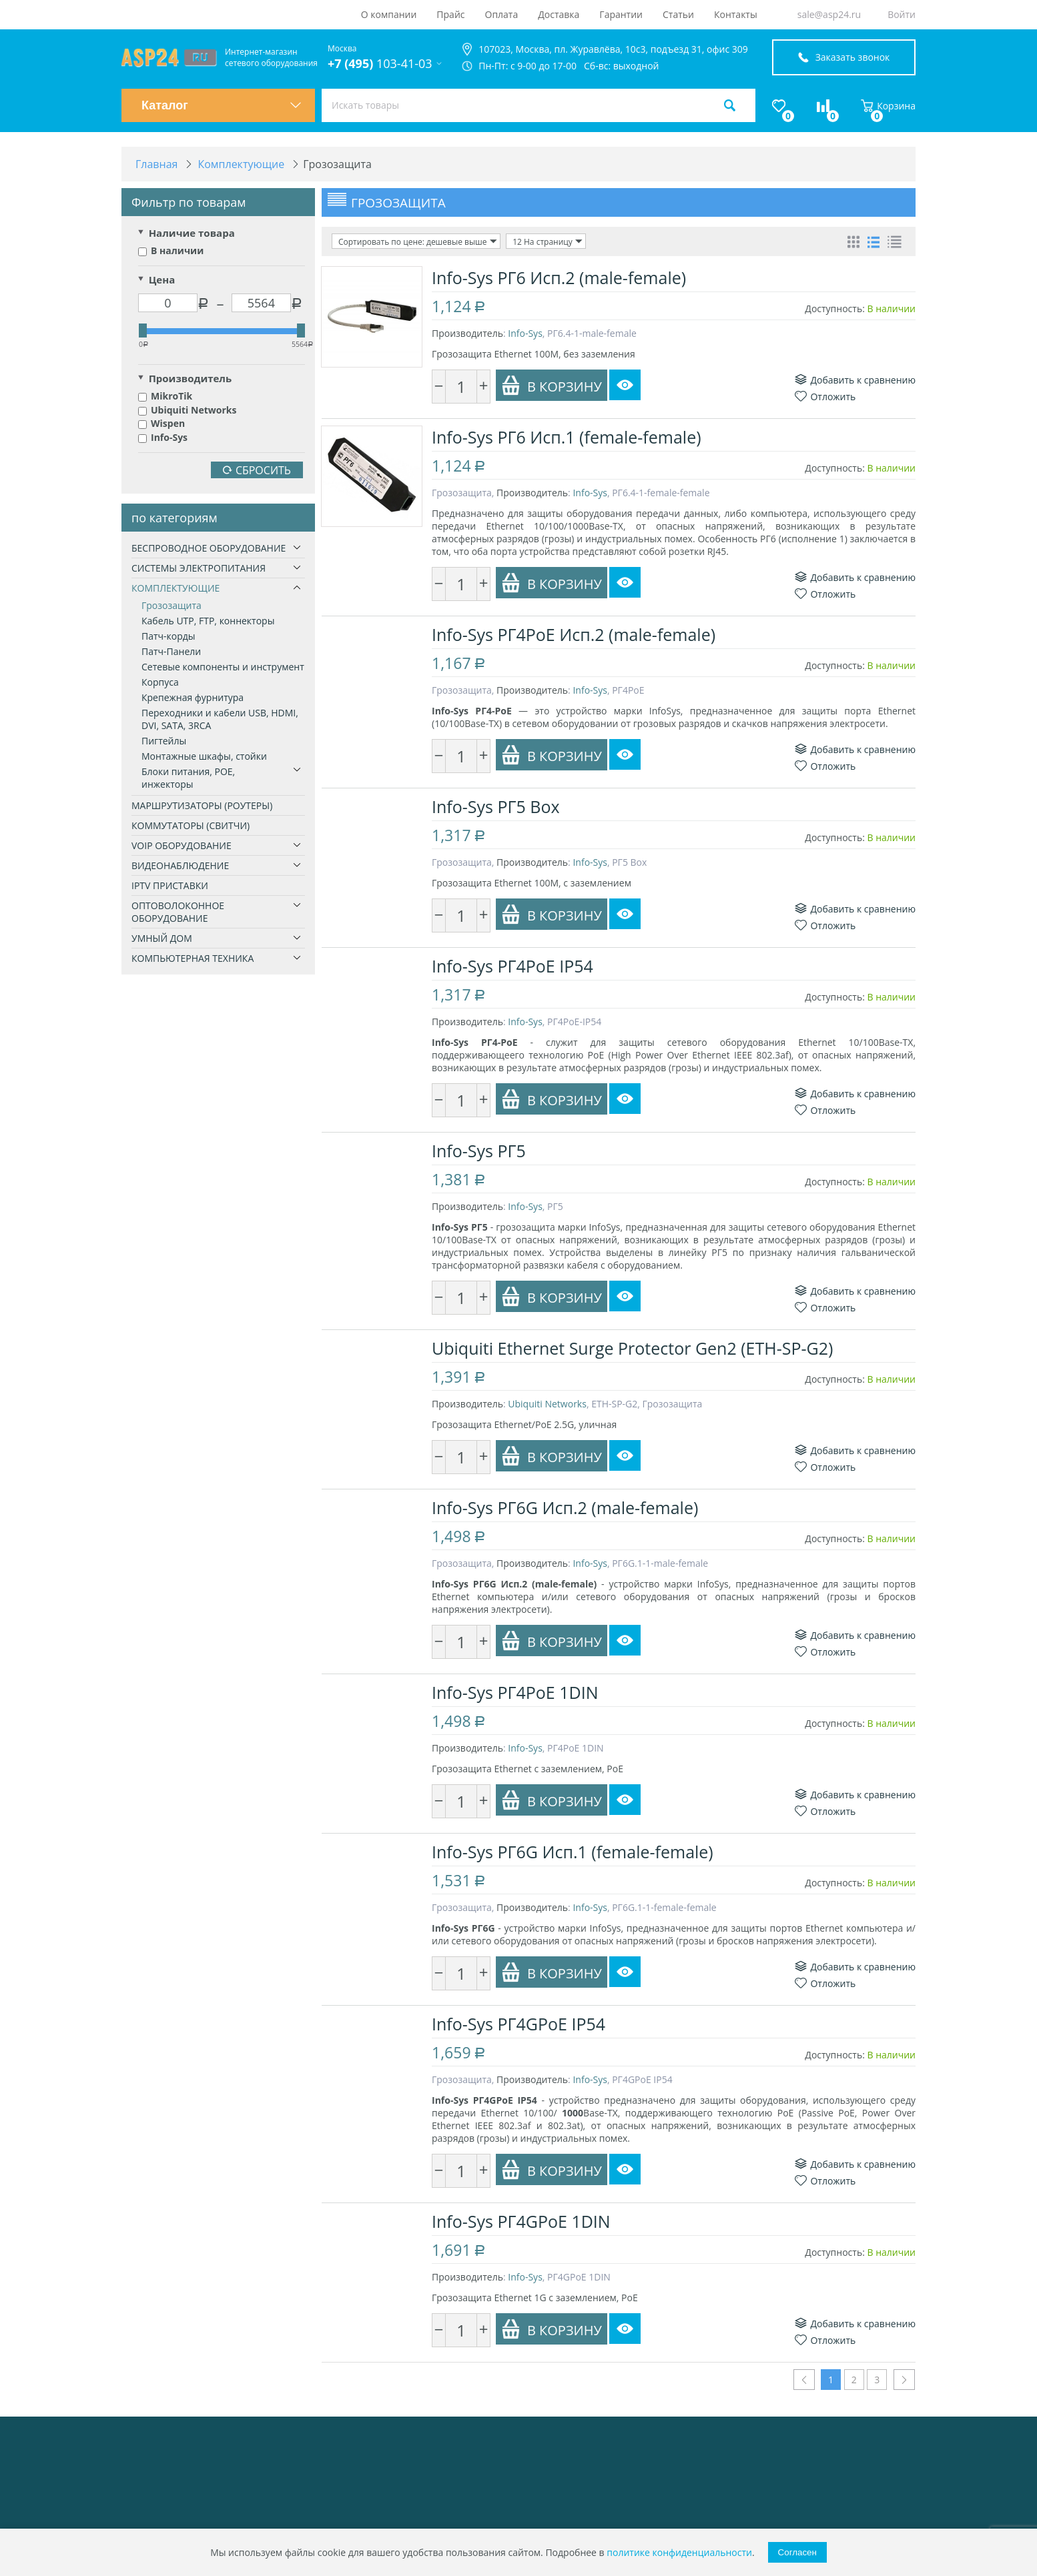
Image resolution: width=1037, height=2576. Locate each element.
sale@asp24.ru (829, 14)
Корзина (888, 105)
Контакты (735, 14)
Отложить (825, 396)
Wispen (161, 423)
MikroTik (165, 396)
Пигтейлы (163, 740)
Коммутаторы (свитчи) (190, 825)
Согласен (797, 2552)
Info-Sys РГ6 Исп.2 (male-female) (559, 277)
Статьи (678, 14)
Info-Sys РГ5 (479, 1150)
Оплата (501, 14)
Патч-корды (168, 636)
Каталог (221, 105)
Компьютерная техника (192, 958)
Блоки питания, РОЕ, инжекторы (188, 777)
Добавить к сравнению (855, 380)
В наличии (171, 250)
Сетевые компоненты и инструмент (222, 666)
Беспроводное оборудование (208, 548)
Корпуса (160, 682)
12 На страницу (547, 241)
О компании (389, 14)
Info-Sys (163, 437)
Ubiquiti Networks (187, 410)
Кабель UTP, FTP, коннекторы (207, 620)
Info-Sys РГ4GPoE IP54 (518, 2023)
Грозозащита (171, 605)
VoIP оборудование (181, 845)
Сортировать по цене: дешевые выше (417, 241)
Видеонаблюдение (180, 865)
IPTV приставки (169, 885)
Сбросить (257, 470)
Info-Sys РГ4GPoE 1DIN (521, 2221)
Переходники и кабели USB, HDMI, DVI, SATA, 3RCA (219, 719)
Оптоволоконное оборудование (177, 911)
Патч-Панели (171, 651)
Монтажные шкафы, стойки (204, 756)
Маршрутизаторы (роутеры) (201, 805)
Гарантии (621, 14)
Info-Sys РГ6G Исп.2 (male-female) (565, 1507)
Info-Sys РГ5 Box (496, 806)
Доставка (558, 14)
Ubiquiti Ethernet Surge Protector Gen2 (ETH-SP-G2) (632, 1348)
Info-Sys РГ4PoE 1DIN (515, 1692)
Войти (902, 14)
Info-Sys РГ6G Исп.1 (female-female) (572, 1851)
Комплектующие (175, 588)
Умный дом (161, 938)
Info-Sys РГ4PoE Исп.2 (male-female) (573, 634)
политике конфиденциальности (679, 2552)
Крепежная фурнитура (192, 697)
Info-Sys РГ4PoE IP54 (512, 965)
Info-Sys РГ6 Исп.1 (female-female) (566, 437)
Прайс (450, 14)
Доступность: (835, 308)
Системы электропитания (198, 568)
